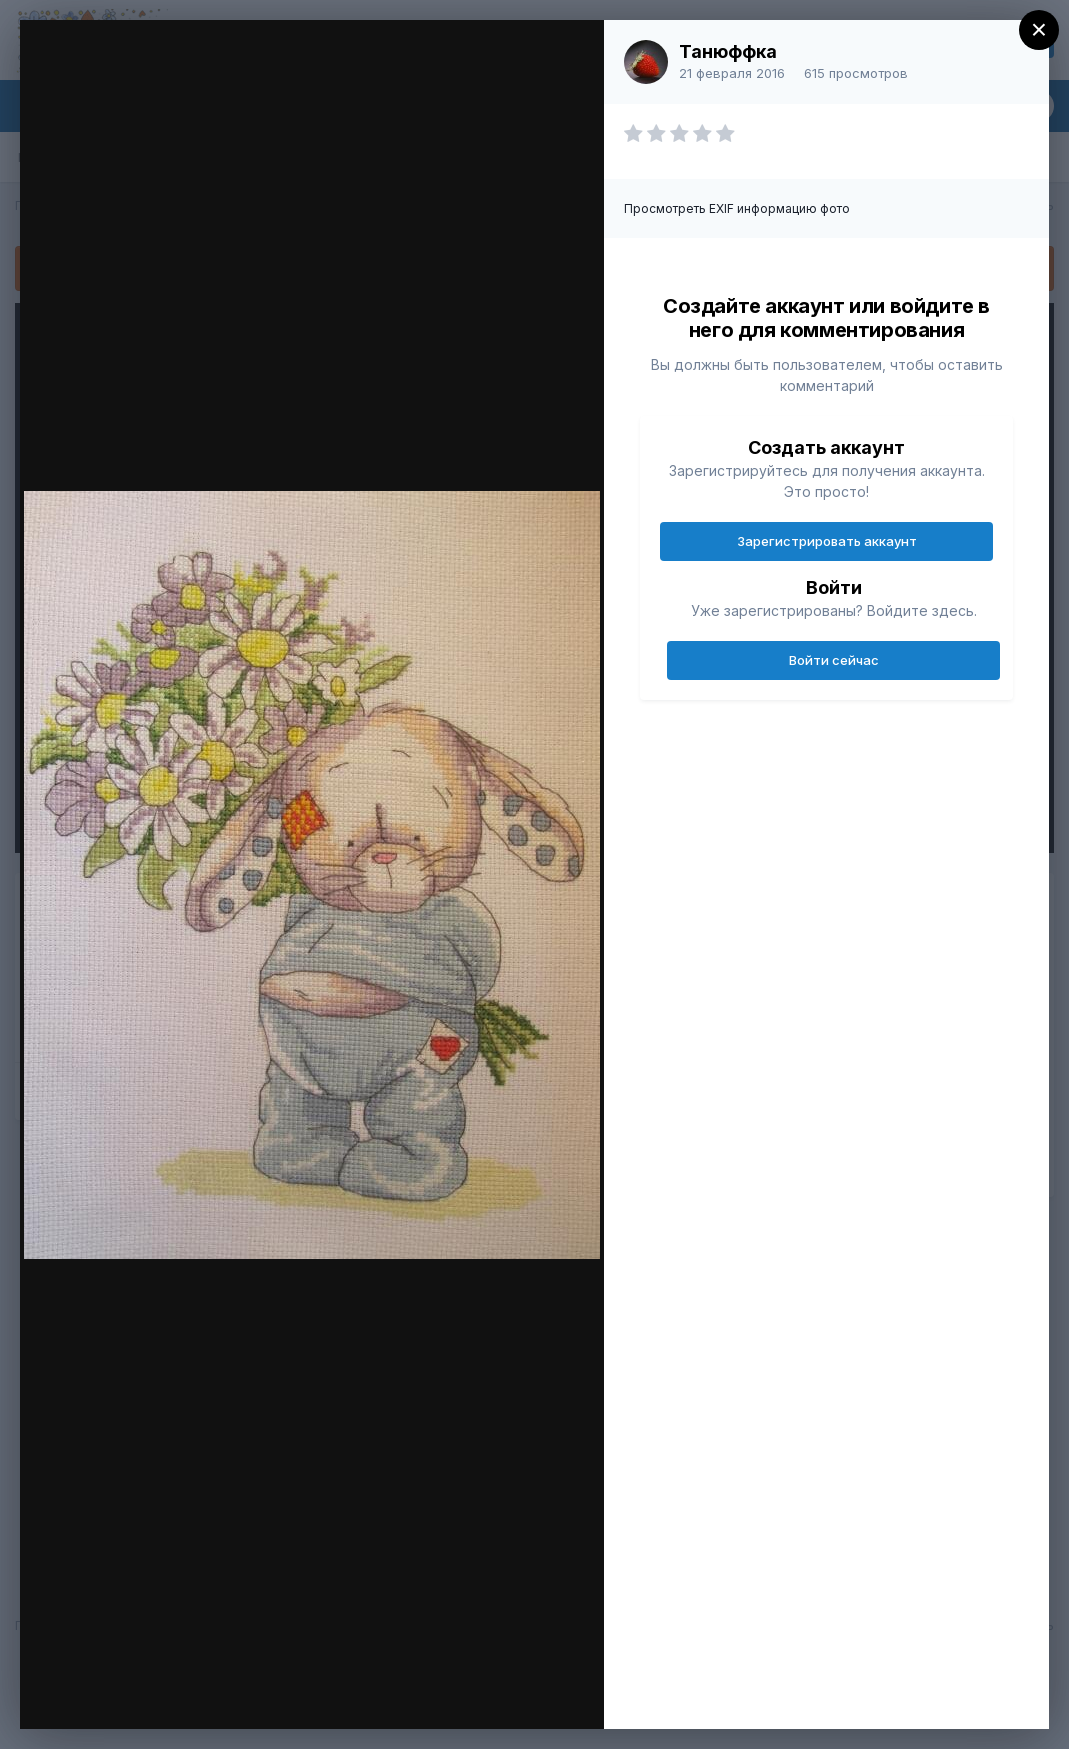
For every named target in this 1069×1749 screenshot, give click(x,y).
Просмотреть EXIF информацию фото (737, 208)
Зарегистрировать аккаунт (827, 541)
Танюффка (728, 51)
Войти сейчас (834, 660)
